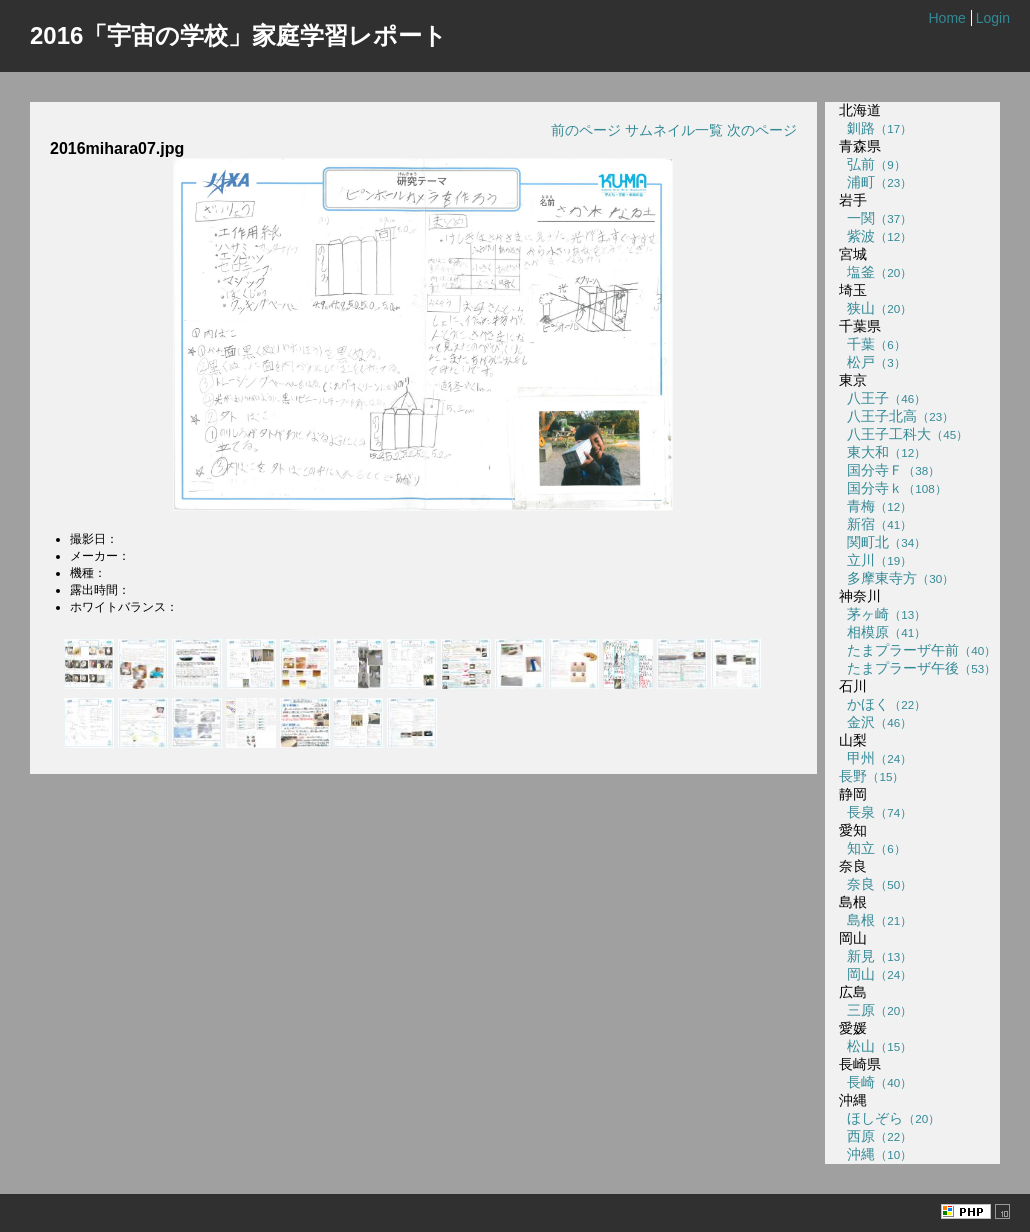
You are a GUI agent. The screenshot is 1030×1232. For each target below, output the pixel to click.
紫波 (875, 236)
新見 (875, 956)
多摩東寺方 (896, 578)
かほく (882, 704)
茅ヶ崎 (882, 614)
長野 (871, 776)
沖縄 (875, 1154)
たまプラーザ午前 (917, 650)
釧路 (875, 128)
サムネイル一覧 (674, 130)
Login (993, 18)
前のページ (586, 130)
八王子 (882, 398)
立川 (875, 560)
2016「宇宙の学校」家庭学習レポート (238, 35)
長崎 (875, 1082)
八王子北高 (896, 416)
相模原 (882, 632)
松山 (875, 1046)
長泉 (875, 812)
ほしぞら (889, 1118)
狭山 (875, 308)
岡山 (875, 974)
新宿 (875, 524)
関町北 (882, 542)
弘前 (872, 164)
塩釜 (875, 272)
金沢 (875, 722)
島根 (875, 920)
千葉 (872, 344)
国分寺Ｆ (889, 470)
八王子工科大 (903, 434)
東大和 (882, 452)
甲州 (875, 758)
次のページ (762, 130)
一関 (875, 218)
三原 (875, 1010)
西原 (875, 1136)
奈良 (875, 884)
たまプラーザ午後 (917, 668)
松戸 (872, 362)
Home (946, 18)
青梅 (875, 506)
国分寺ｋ (892, 488)
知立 (872, 848)
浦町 (875, 182)
